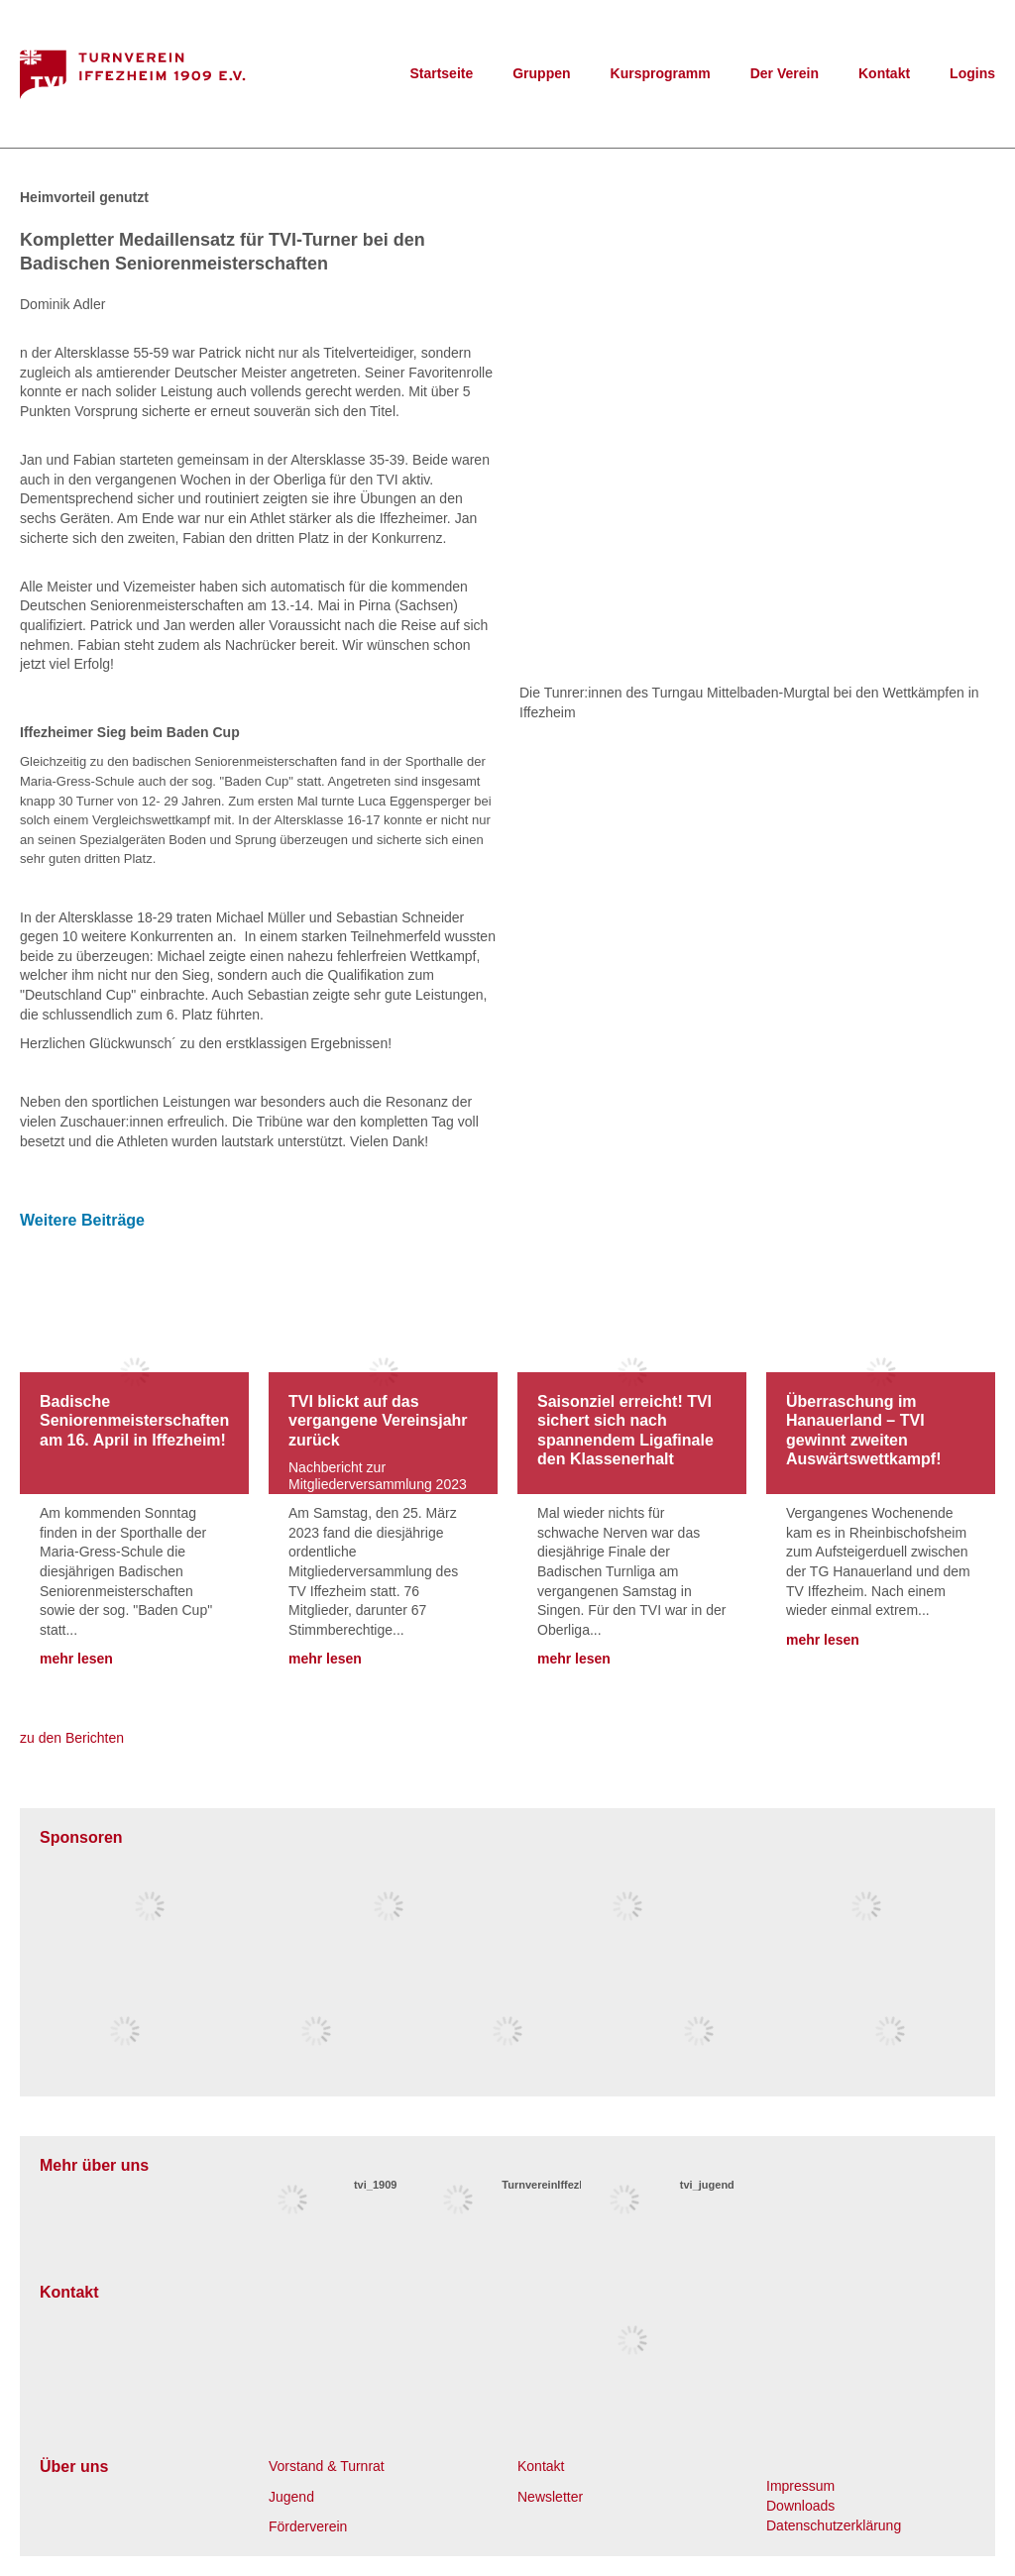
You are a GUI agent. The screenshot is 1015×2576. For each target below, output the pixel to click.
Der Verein (784, 73)
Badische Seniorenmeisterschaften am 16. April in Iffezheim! (134, 1420)
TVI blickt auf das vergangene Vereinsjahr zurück (378, 1420)
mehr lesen (76, 1658)
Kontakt (884, 73)
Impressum (800, 2486)
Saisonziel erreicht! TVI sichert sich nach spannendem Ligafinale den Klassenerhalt (625, 1430)
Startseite (441, 73)
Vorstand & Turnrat (327, 2466)
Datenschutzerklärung (833, 2525)
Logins (972, 73)
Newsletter (550, 2497)
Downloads (800, 2506)
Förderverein (308, 2526)
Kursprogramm (661, 73)
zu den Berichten (72, 1738)
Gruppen (541, 73)
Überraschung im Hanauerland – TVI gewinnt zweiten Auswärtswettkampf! (863, 1430)
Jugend (291, 2497)
